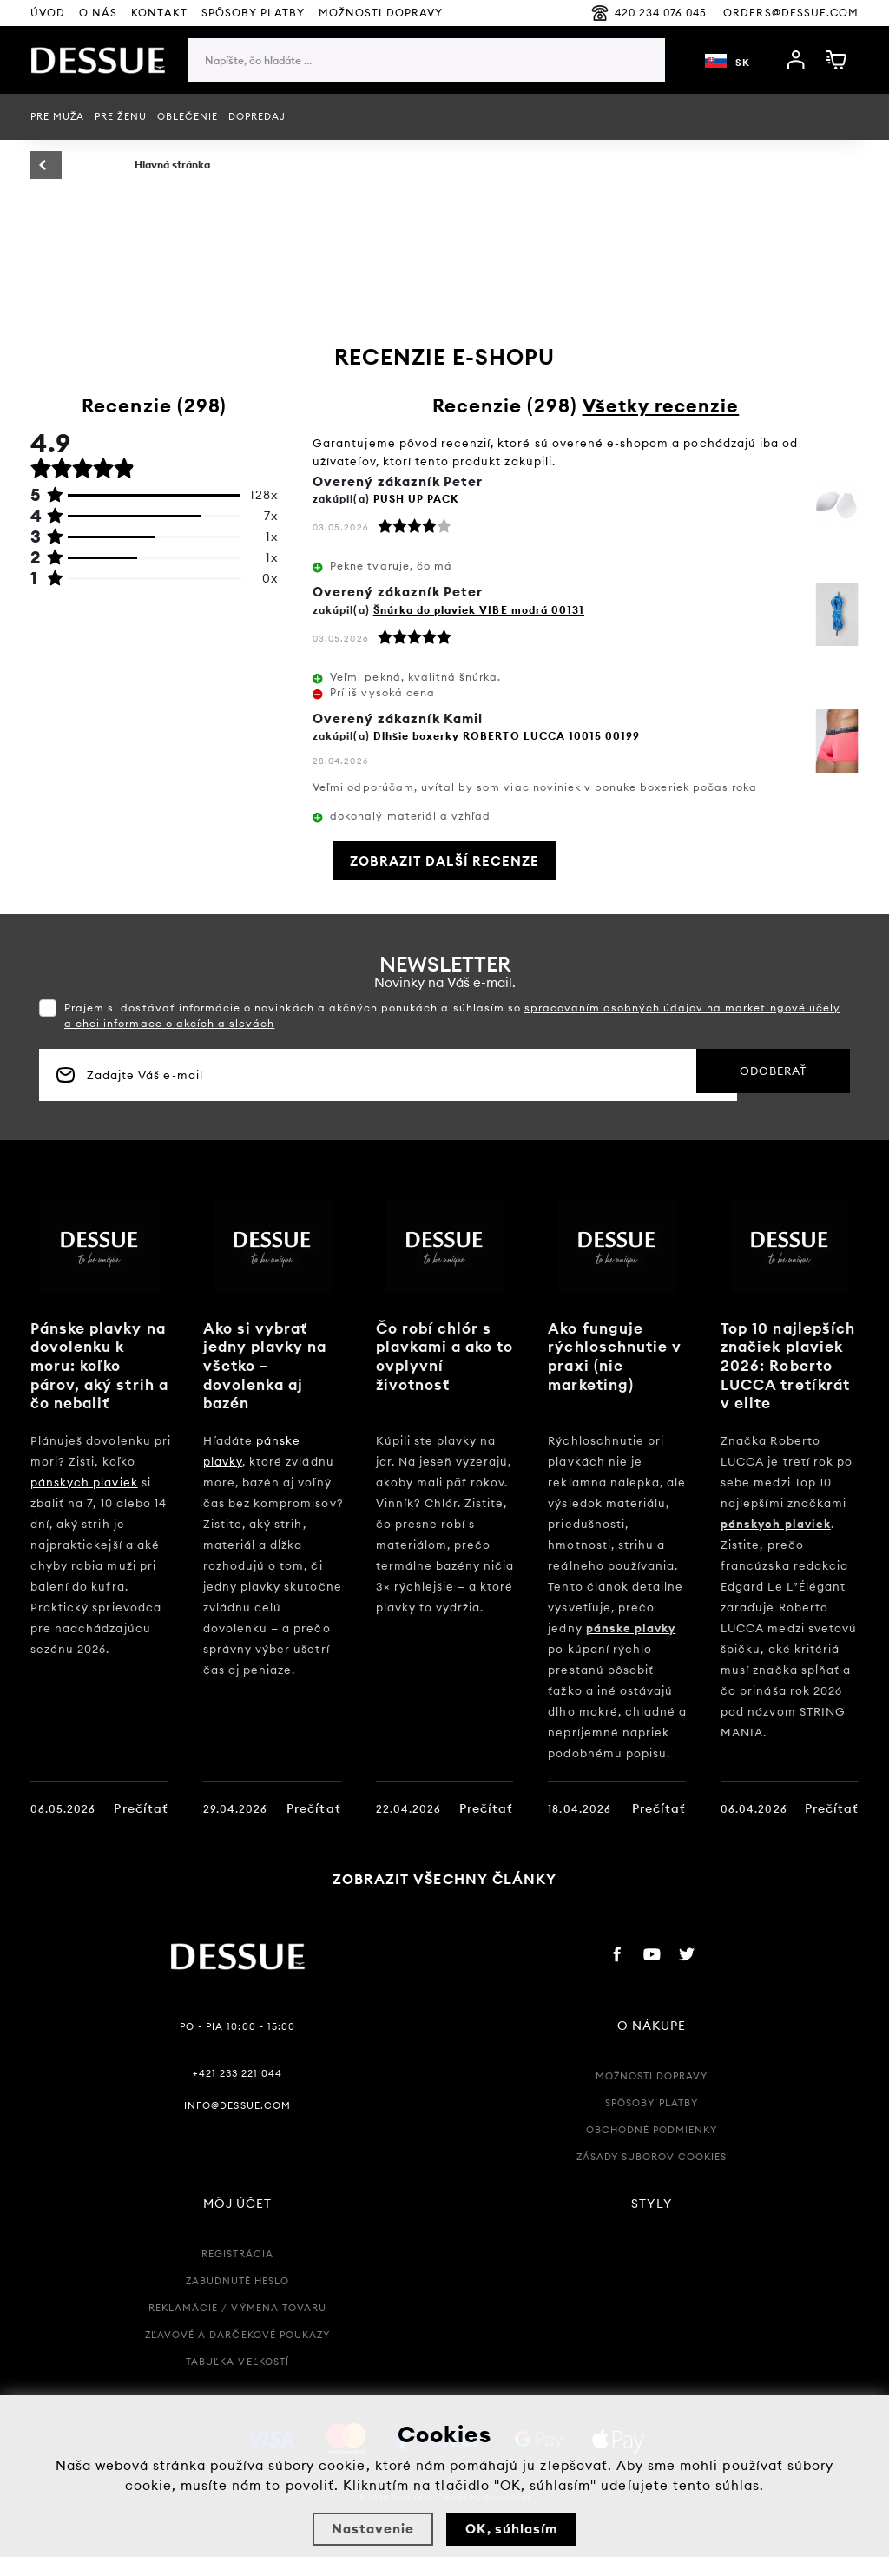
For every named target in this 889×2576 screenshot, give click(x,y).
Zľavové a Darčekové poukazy (237, 2354)
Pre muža (57, 116)
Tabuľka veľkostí (237, 2381)
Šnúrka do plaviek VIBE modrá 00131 (478, 609)
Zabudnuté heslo (238, 2300)
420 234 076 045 (649, 13)
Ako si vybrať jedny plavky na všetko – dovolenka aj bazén (268, 1365)
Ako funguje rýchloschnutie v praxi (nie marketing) (618, 1356)
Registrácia (237, 2273)
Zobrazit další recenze (444, 861)
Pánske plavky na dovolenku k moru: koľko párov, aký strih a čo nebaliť (95, 1365)
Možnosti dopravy (652, 2095)
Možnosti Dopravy (381, 12)
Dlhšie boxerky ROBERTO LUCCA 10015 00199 (507, 735)
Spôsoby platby (253, 12)
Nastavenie (373, 2528)
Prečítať (141, 1808)
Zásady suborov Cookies (652, 2176)
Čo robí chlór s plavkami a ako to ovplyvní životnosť (438, 1356)
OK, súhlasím (511, 2528)
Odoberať (749, 1075)
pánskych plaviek (84, 1482)
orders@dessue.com (791, 12)
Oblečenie (187, 116)
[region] (426, 95)
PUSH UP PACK (415, 498)
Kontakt (159, 12)
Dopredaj (257, 116)
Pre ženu (120, 116)
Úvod (47, 12)
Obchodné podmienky (652, 2149)
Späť (68, 166)
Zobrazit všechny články (444, 1898)
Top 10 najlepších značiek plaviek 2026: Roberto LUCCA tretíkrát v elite (791, 1365)
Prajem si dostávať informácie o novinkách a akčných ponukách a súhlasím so (452, 1015)
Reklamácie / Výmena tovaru (237, 2327)
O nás (98, 12)
